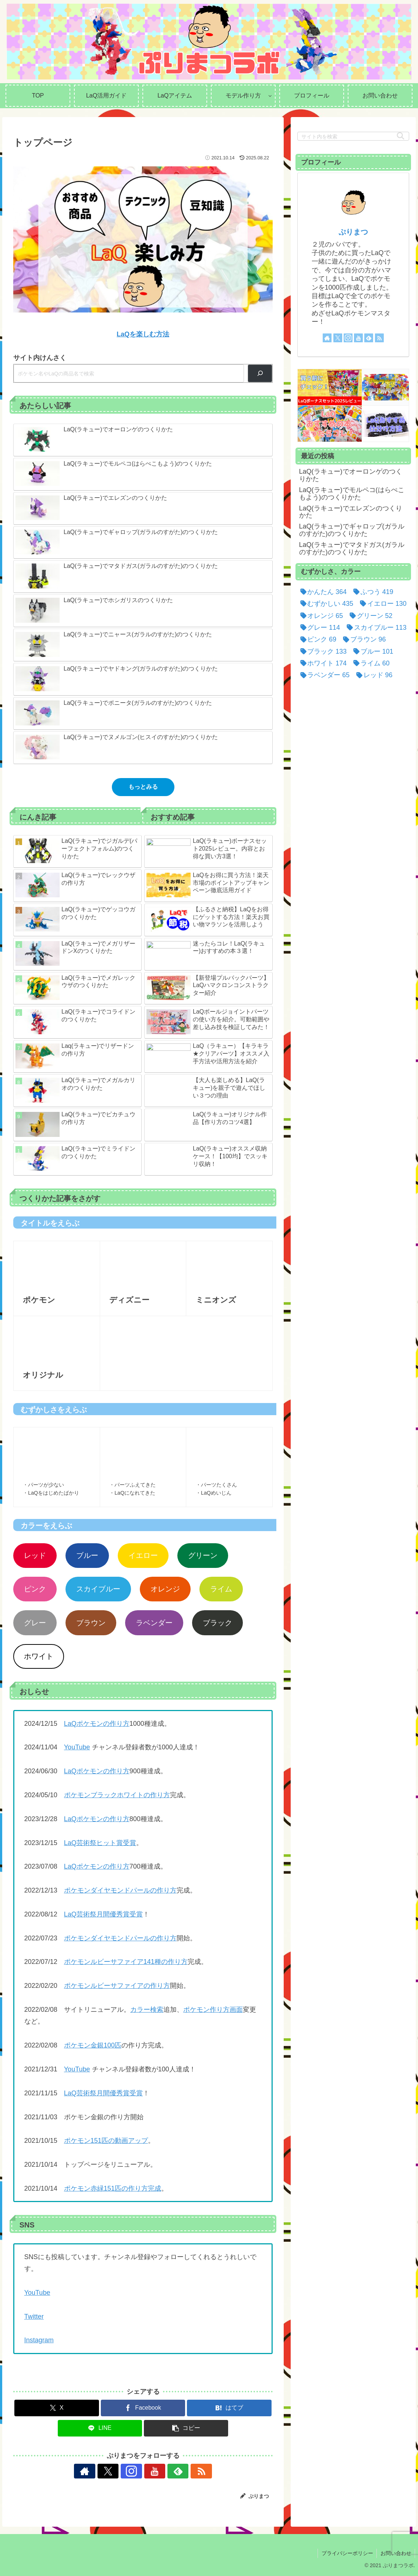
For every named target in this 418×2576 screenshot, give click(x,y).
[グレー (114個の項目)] (318, 627)
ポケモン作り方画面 (213, 2009)
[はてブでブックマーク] (229, 2408)
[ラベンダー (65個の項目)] (323, 675)
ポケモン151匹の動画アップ (106, 2140)
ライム (221, 1589)
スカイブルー (98, 1589)
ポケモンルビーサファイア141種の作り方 (126, 1961)
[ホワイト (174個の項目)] (322, 663)
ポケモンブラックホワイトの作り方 (117, 1795)
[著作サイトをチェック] (100, 2471)
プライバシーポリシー (346, 2553)
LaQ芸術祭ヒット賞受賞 (100, 1843)
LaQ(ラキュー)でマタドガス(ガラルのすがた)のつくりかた (351, 548)
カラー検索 (146, 2009)
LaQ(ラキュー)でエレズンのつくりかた (350, 512)
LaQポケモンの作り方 (97, 1723)
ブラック (217, 1623)
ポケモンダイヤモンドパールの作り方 (120, 1890)
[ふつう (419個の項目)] (371, 592)
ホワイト (38, 1656)
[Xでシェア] (56, 2408)
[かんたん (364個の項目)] (322, 592)
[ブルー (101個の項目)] (371, 651)
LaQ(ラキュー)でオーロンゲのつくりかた (350, 475)
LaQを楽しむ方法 (143, 334)
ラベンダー (154, 1623)
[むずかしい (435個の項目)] (325, 603)
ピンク (35, 1589)
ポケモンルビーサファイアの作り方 (117, 1985)
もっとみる (143, 787)
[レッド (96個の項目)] (373, 675)
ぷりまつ (353, 232)
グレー (35, 1623)
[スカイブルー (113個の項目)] (375, 627)
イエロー (143, 1555)
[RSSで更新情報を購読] (185, 2471)
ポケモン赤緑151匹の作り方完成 (112, 2188)
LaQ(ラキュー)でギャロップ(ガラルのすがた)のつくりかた (351, 530)
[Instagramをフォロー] (134, 2471)
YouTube (77, 1747)
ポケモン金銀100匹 (92, 2045)
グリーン (202, 1555)
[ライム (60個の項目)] (370, 663)
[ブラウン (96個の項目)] (363, 639)
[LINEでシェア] (100, 2428)
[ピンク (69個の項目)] (317, 639)
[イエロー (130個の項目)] (382, 603)
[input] (353, 136)
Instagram (39, 2340)
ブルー (87, 1555)
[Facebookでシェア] (143, 2408)
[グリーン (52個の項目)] (370, 616)
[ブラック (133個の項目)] (322, 651)
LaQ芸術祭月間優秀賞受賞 (103, 1914)
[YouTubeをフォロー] (151, 2471)
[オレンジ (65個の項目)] (320, 616)
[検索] (260, 373)
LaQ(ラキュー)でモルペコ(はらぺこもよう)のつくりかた (351, 493)
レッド (35, 1555)
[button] (186, 2428)
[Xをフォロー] (117, 2471)
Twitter (34, 2316)
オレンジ (165, 1589)
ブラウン (91, 1623)
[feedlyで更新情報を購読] (168, 2471)
